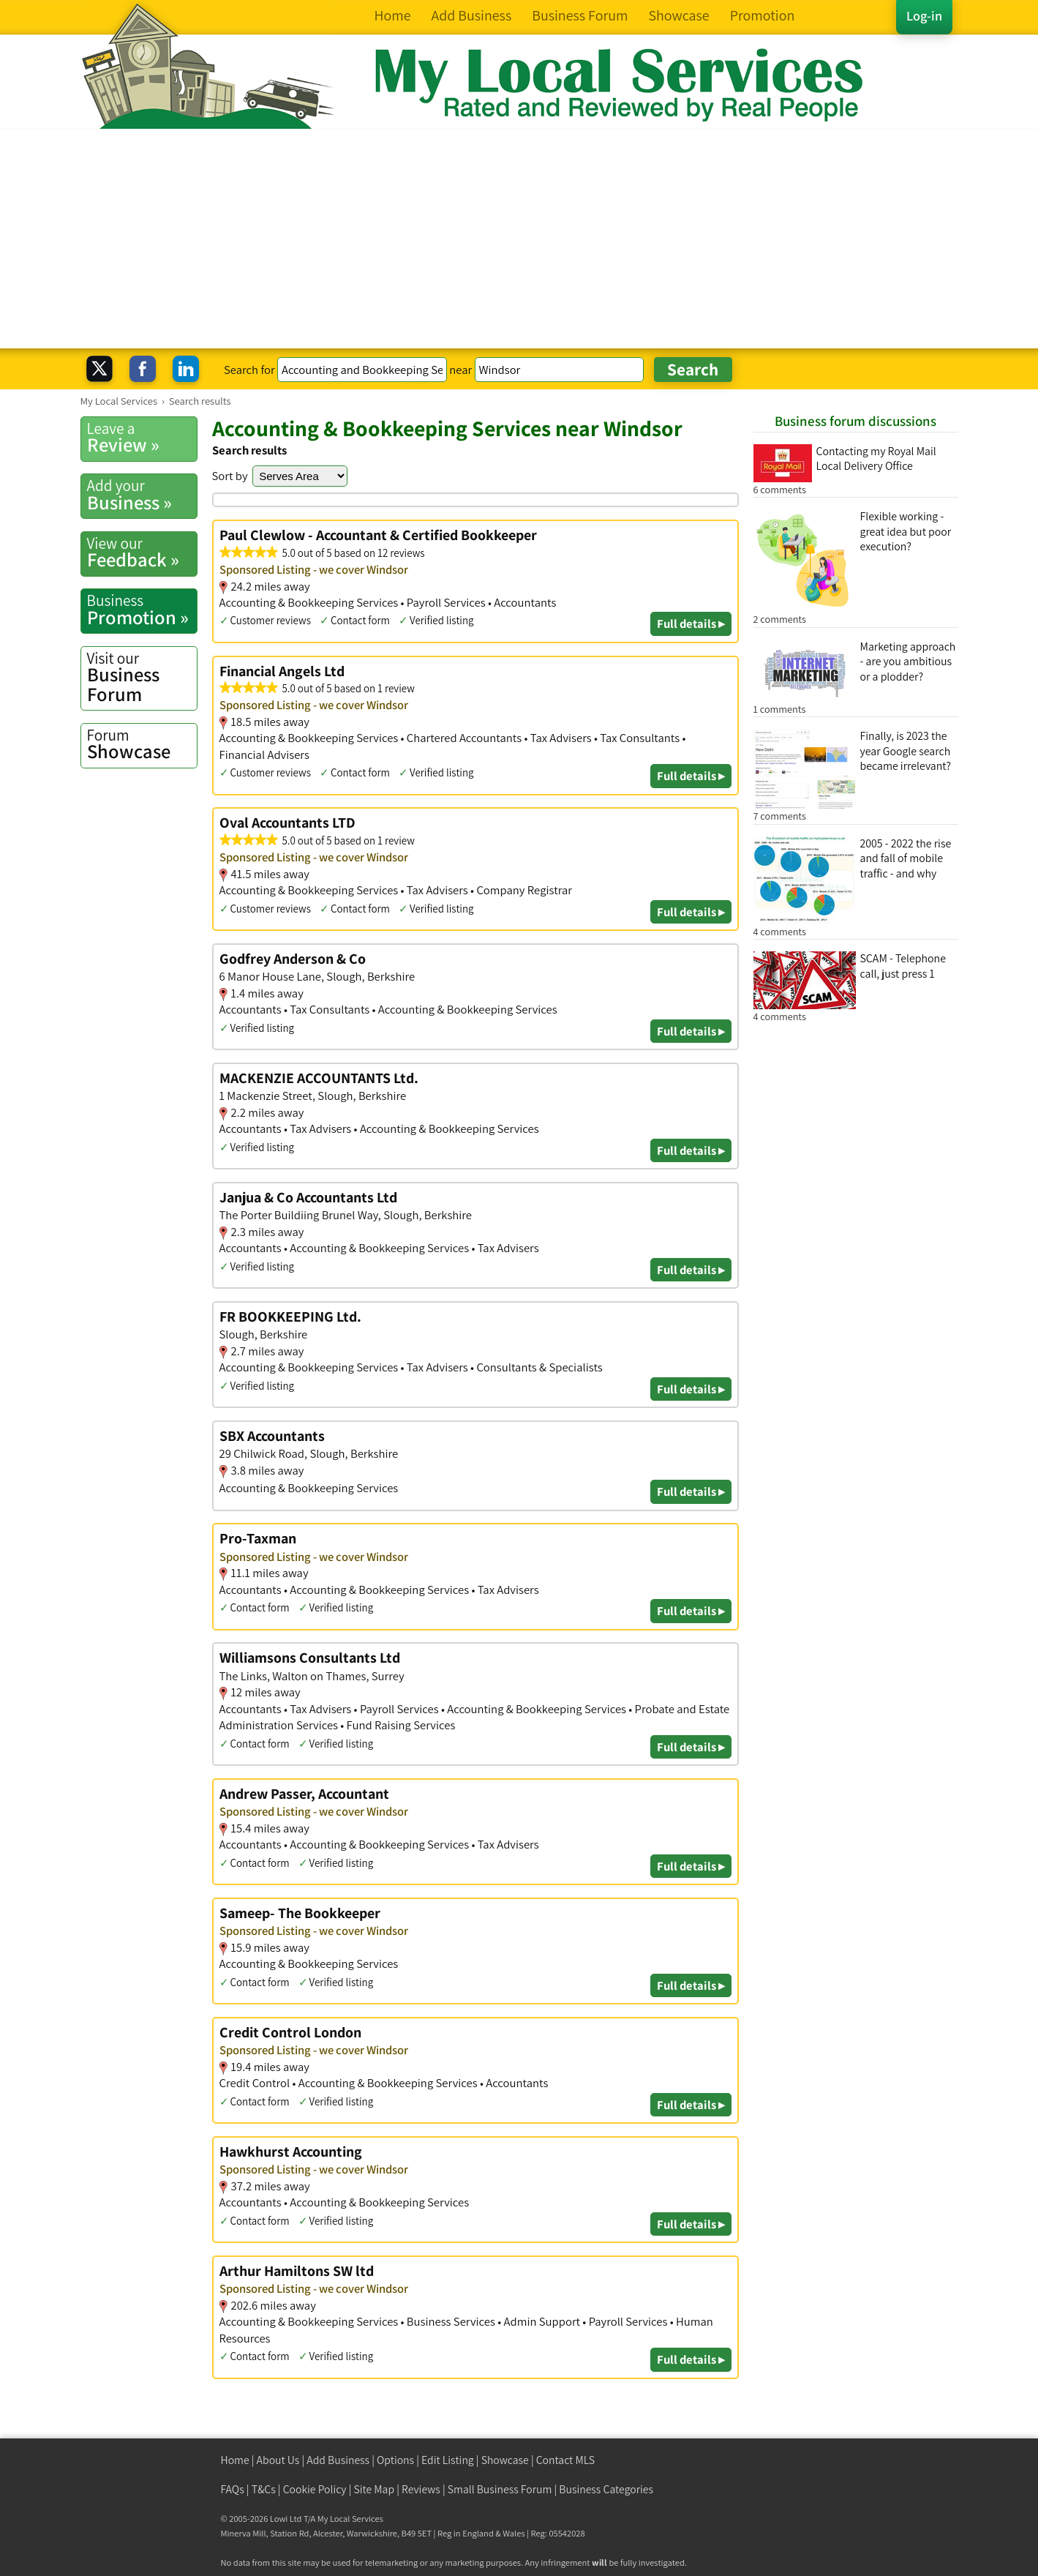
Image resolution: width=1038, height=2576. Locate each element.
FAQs (232, 2489)
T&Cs (264, 2489)
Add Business (337, 2460)
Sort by (230, 476)
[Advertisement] (519, 238)
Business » (142, 494)
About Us (278, 2460)
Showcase (142, 744)
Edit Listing (447, 2460)
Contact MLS (565, 2460)
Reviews (421, 2489)
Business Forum (142, 677)
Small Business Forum (500, 2489)
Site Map (374, 2489)
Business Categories (606, 2489)
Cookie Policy (315, 2489)
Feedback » (142, 552)
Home (235, 2460)
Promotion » (142, 609)
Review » (142, 437)
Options (395, 2460)
